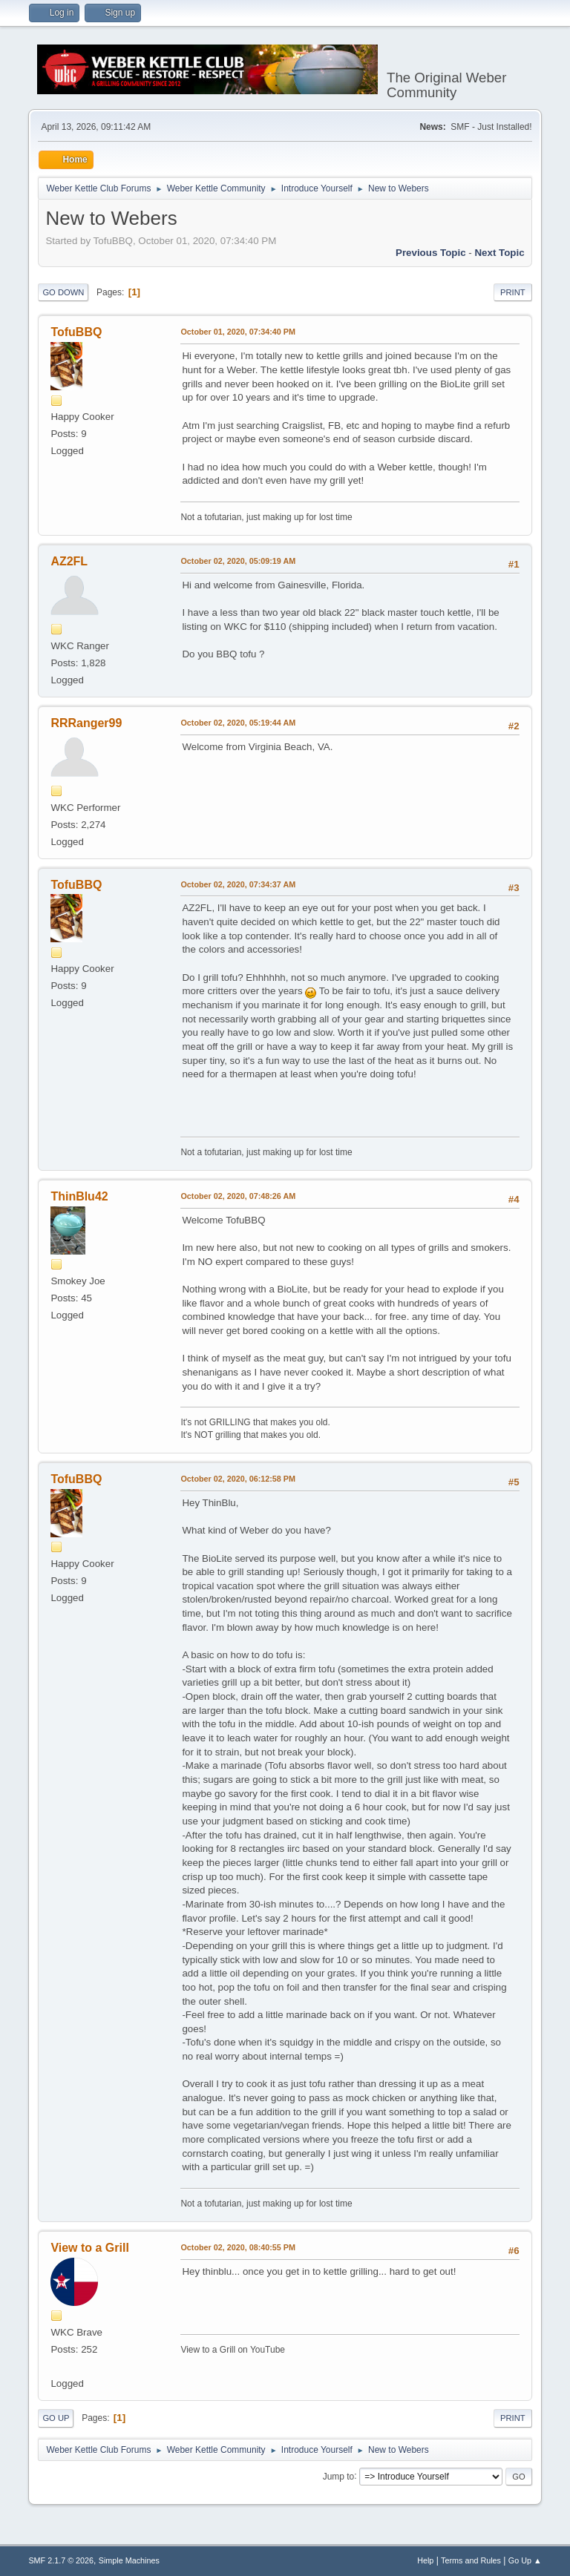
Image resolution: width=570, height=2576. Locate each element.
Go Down (63, 292)
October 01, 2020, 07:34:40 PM (237, 331)
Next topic (499, 252)
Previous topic (431, 252)
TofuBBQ (76, 332)
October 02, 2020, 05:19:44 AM (237, 722)
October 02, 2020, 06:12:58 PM (237, 1478)
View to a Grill (89, 2247)
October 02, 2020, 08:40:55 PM (237, 2247)
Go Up (55, 2418)
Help (425, 2560)
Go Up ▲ (525, 2560)
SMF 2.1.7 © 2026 (61, 2560)
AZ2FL (69, 561)
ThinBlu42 (79, 1196)
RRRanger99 (86, 723)
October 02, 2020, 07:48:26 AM (237, 1196)
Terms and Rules (471, 2560)
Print (512, 292)
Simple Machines (129, 2560)
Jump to (339, 2476)
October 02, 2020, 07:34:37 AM (237, 884)
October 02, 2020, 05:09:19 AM (237, 560)
